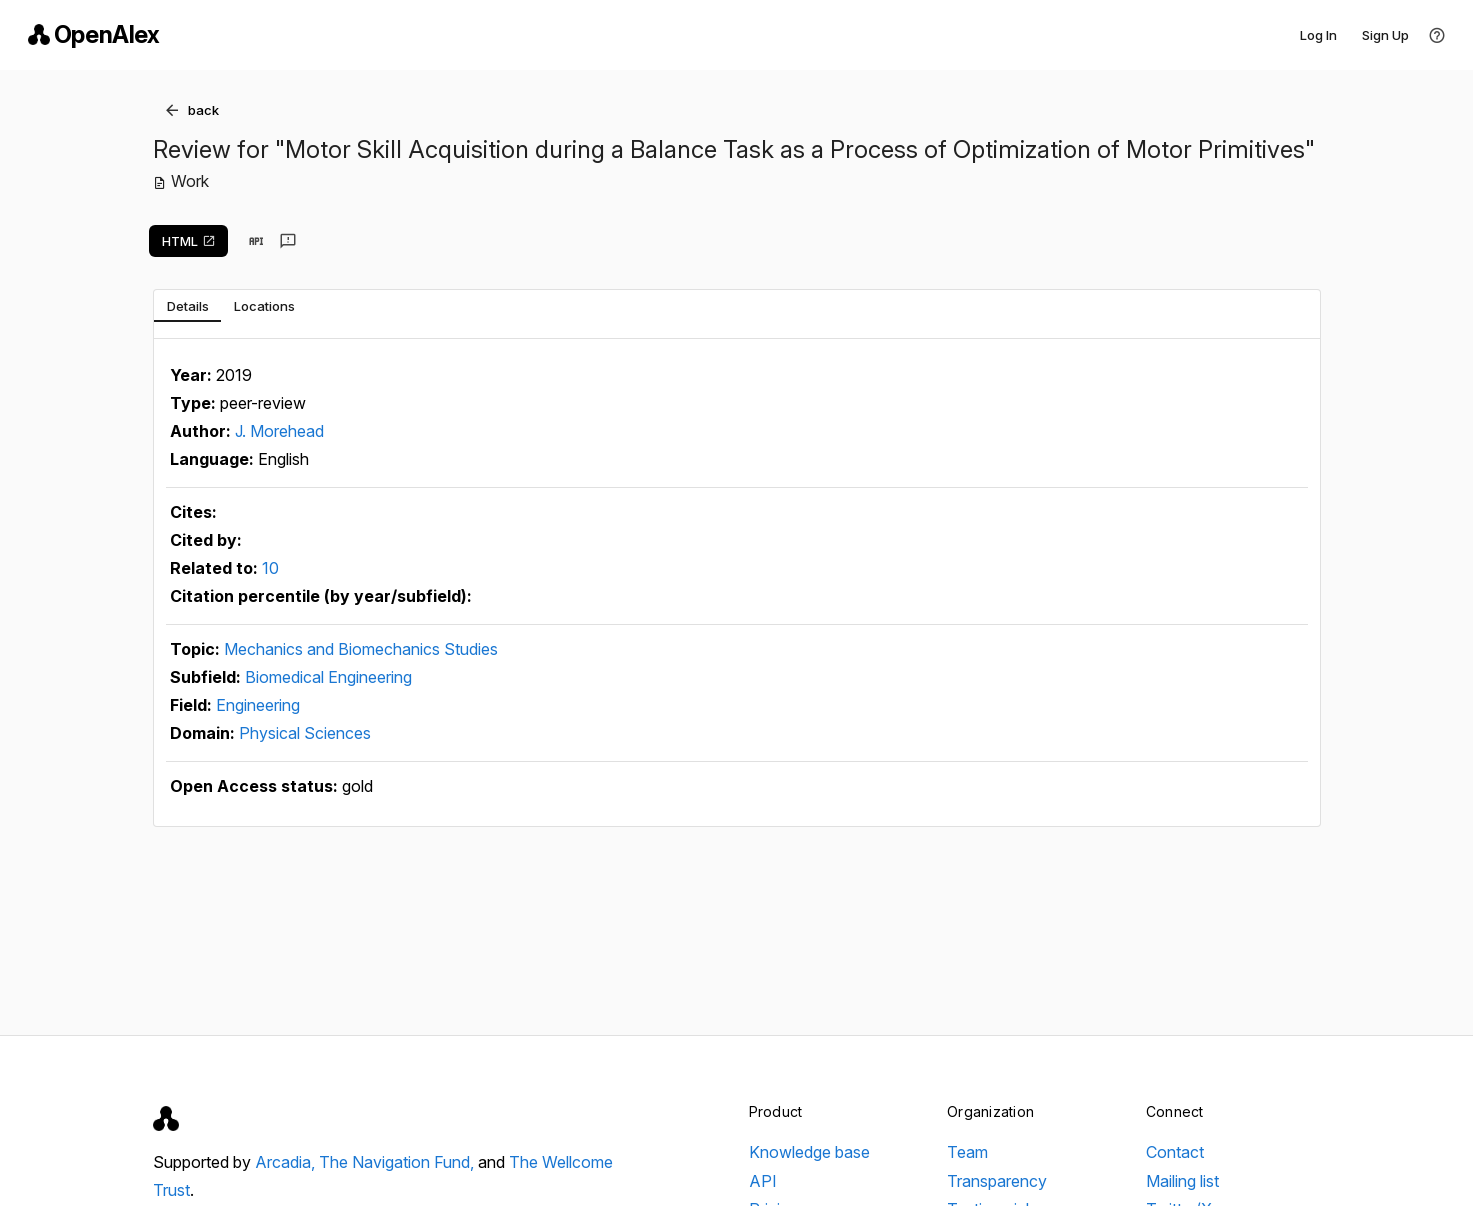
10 (270, 568)
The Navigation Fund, (398, 1162)
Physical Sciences (305, 733)
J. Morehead (279, 431)
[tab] (187, 306)
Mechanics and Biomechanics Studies (361, 649)
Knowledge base (809, 1152)
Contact (1175, 1152)
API (763, 1181)
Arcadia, (287, 1162)
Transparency (997, 1181)
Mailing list (1182, 1181)
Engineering (258, 705)
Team (967, 1152)
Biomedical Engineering (328, 677)
